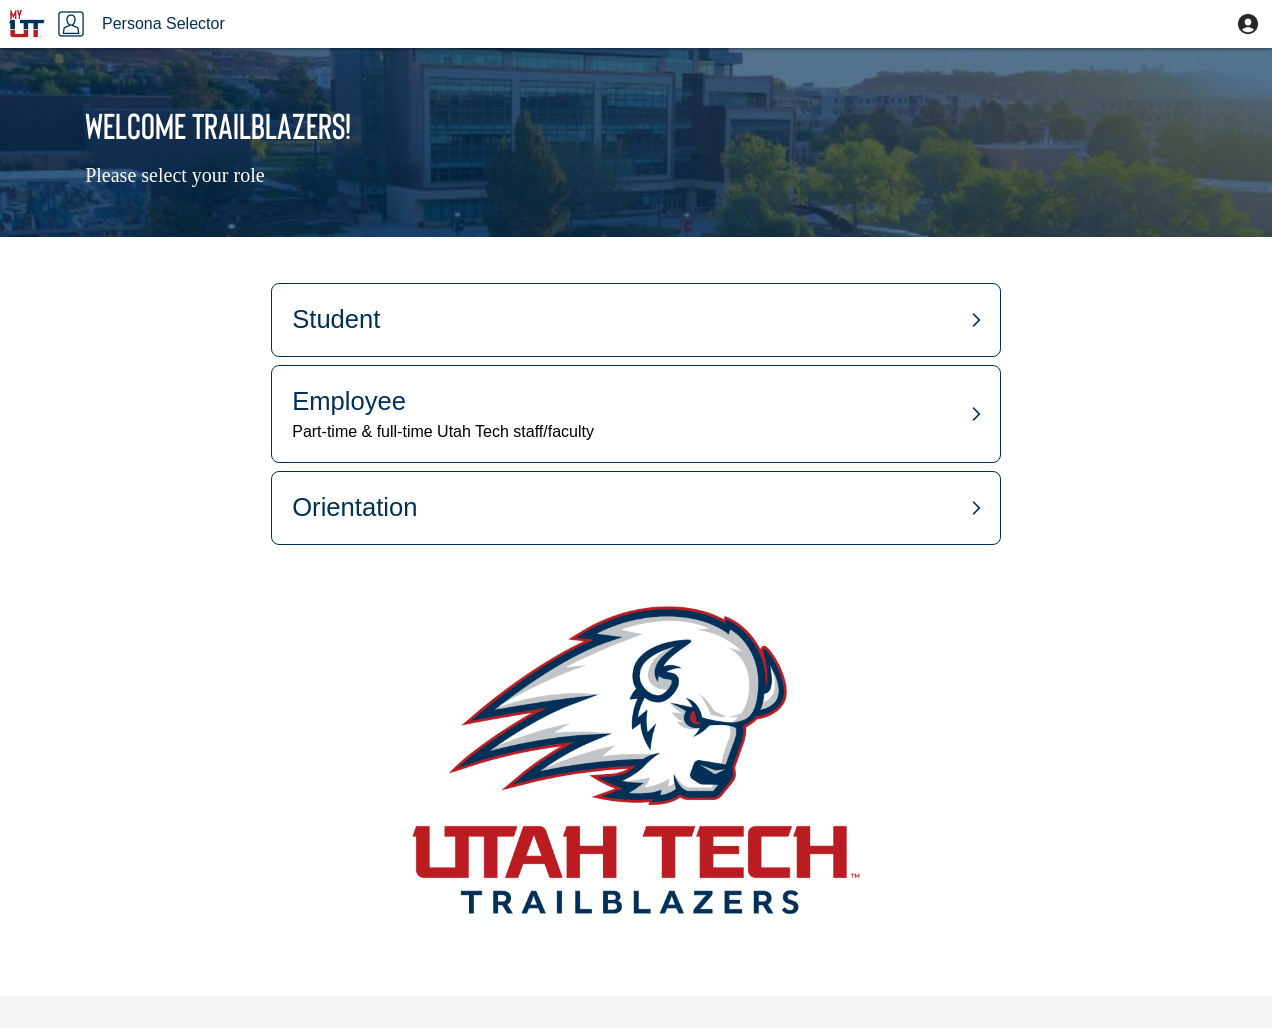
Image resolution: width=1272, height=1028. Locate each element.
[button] (1248, 24)
